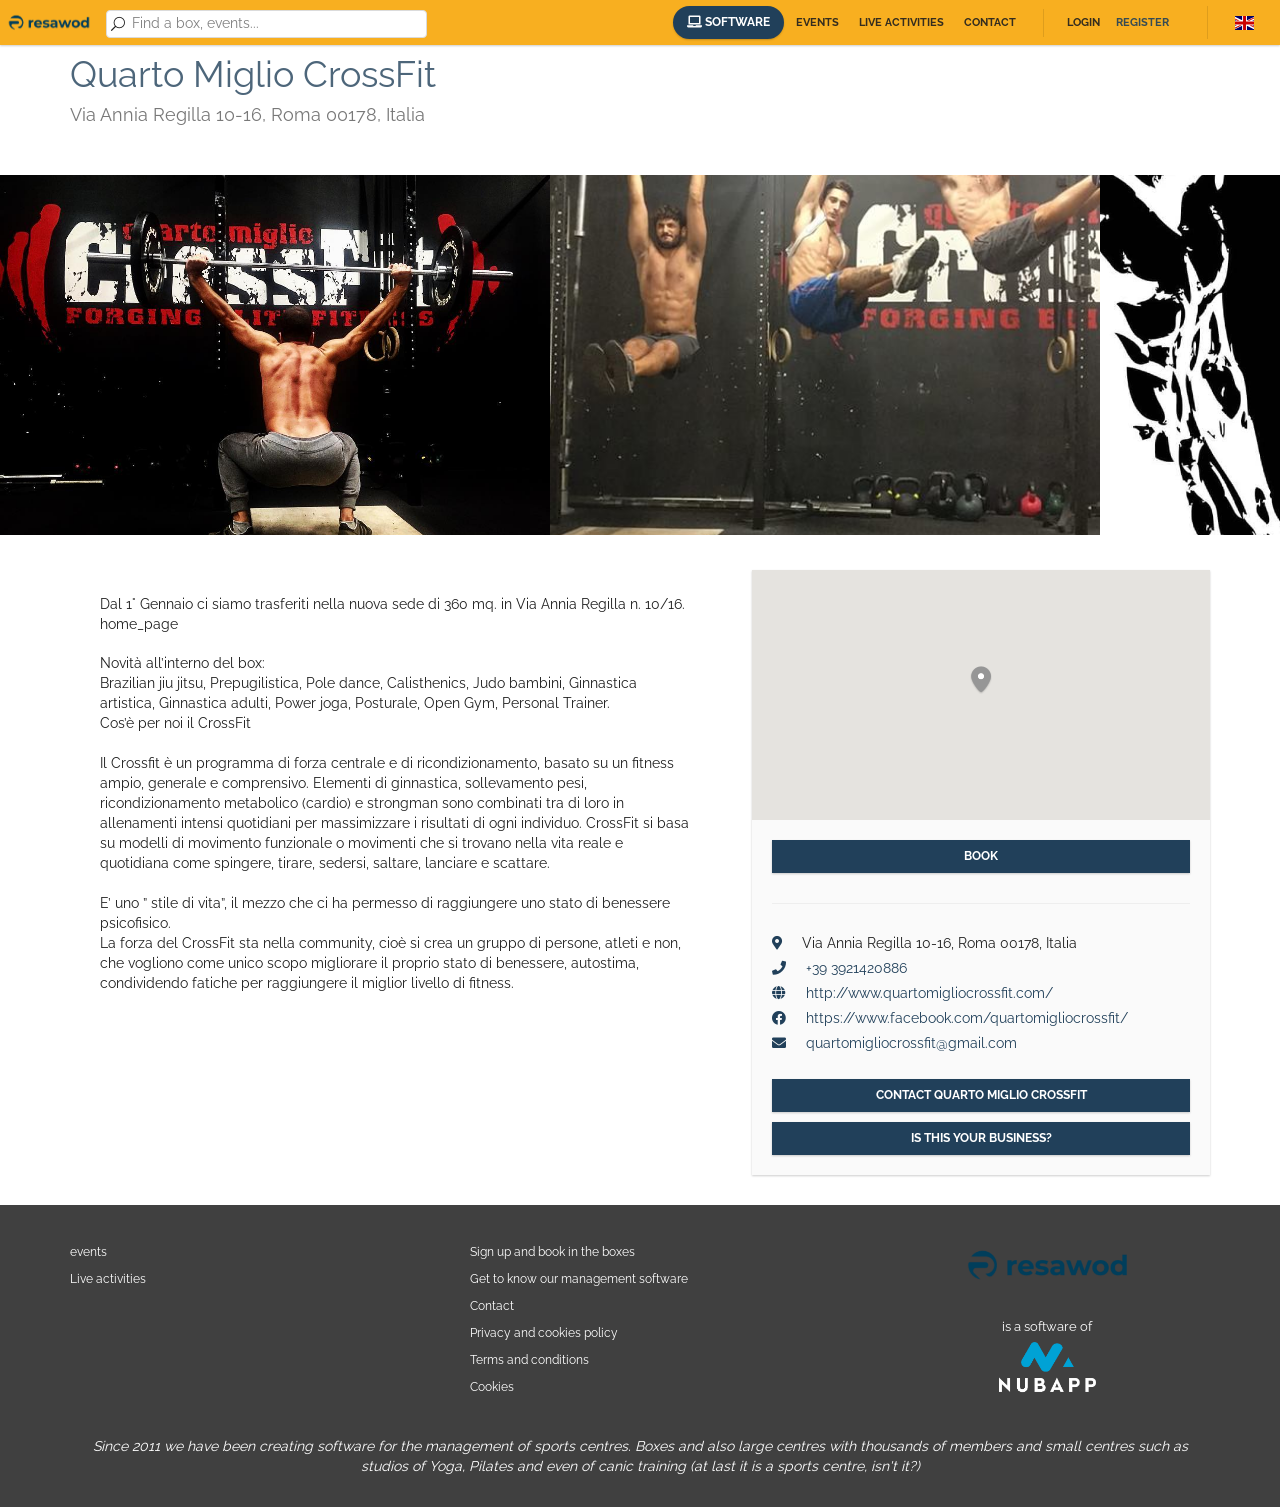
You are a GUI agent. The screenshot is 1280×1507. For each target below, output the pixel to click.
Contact (990, 22)
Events (817, 22)
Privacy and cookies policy (544, 1332)
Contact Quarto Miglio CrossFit (981, 1095)
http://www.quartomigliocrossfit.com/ (929, 993)
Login (1083, 22)
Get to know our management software (579, 1278)
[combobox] (276, 24)
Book (981, 856)
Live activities (901, 22)
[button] (981, 680)
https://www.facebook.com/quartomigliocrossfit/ (967, 1018)
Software (728, 22)
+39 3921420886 (856, 968)
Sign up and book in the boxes (552, 1251)
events (88, 1251)
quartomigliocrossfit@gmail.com (911, 1043)
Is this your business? (981, 1138)
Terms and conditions (529, 1359)
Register (1142, 22)
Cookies (492, 1386)
